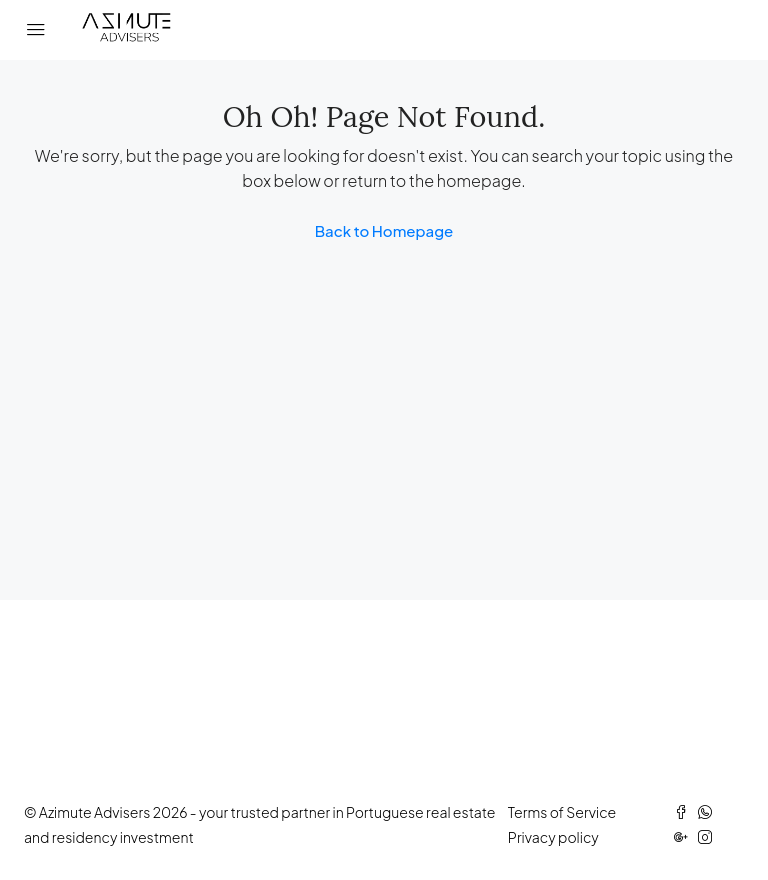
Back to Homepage (384, 230)
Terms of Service (562, 812)
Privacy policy (553, 837)
